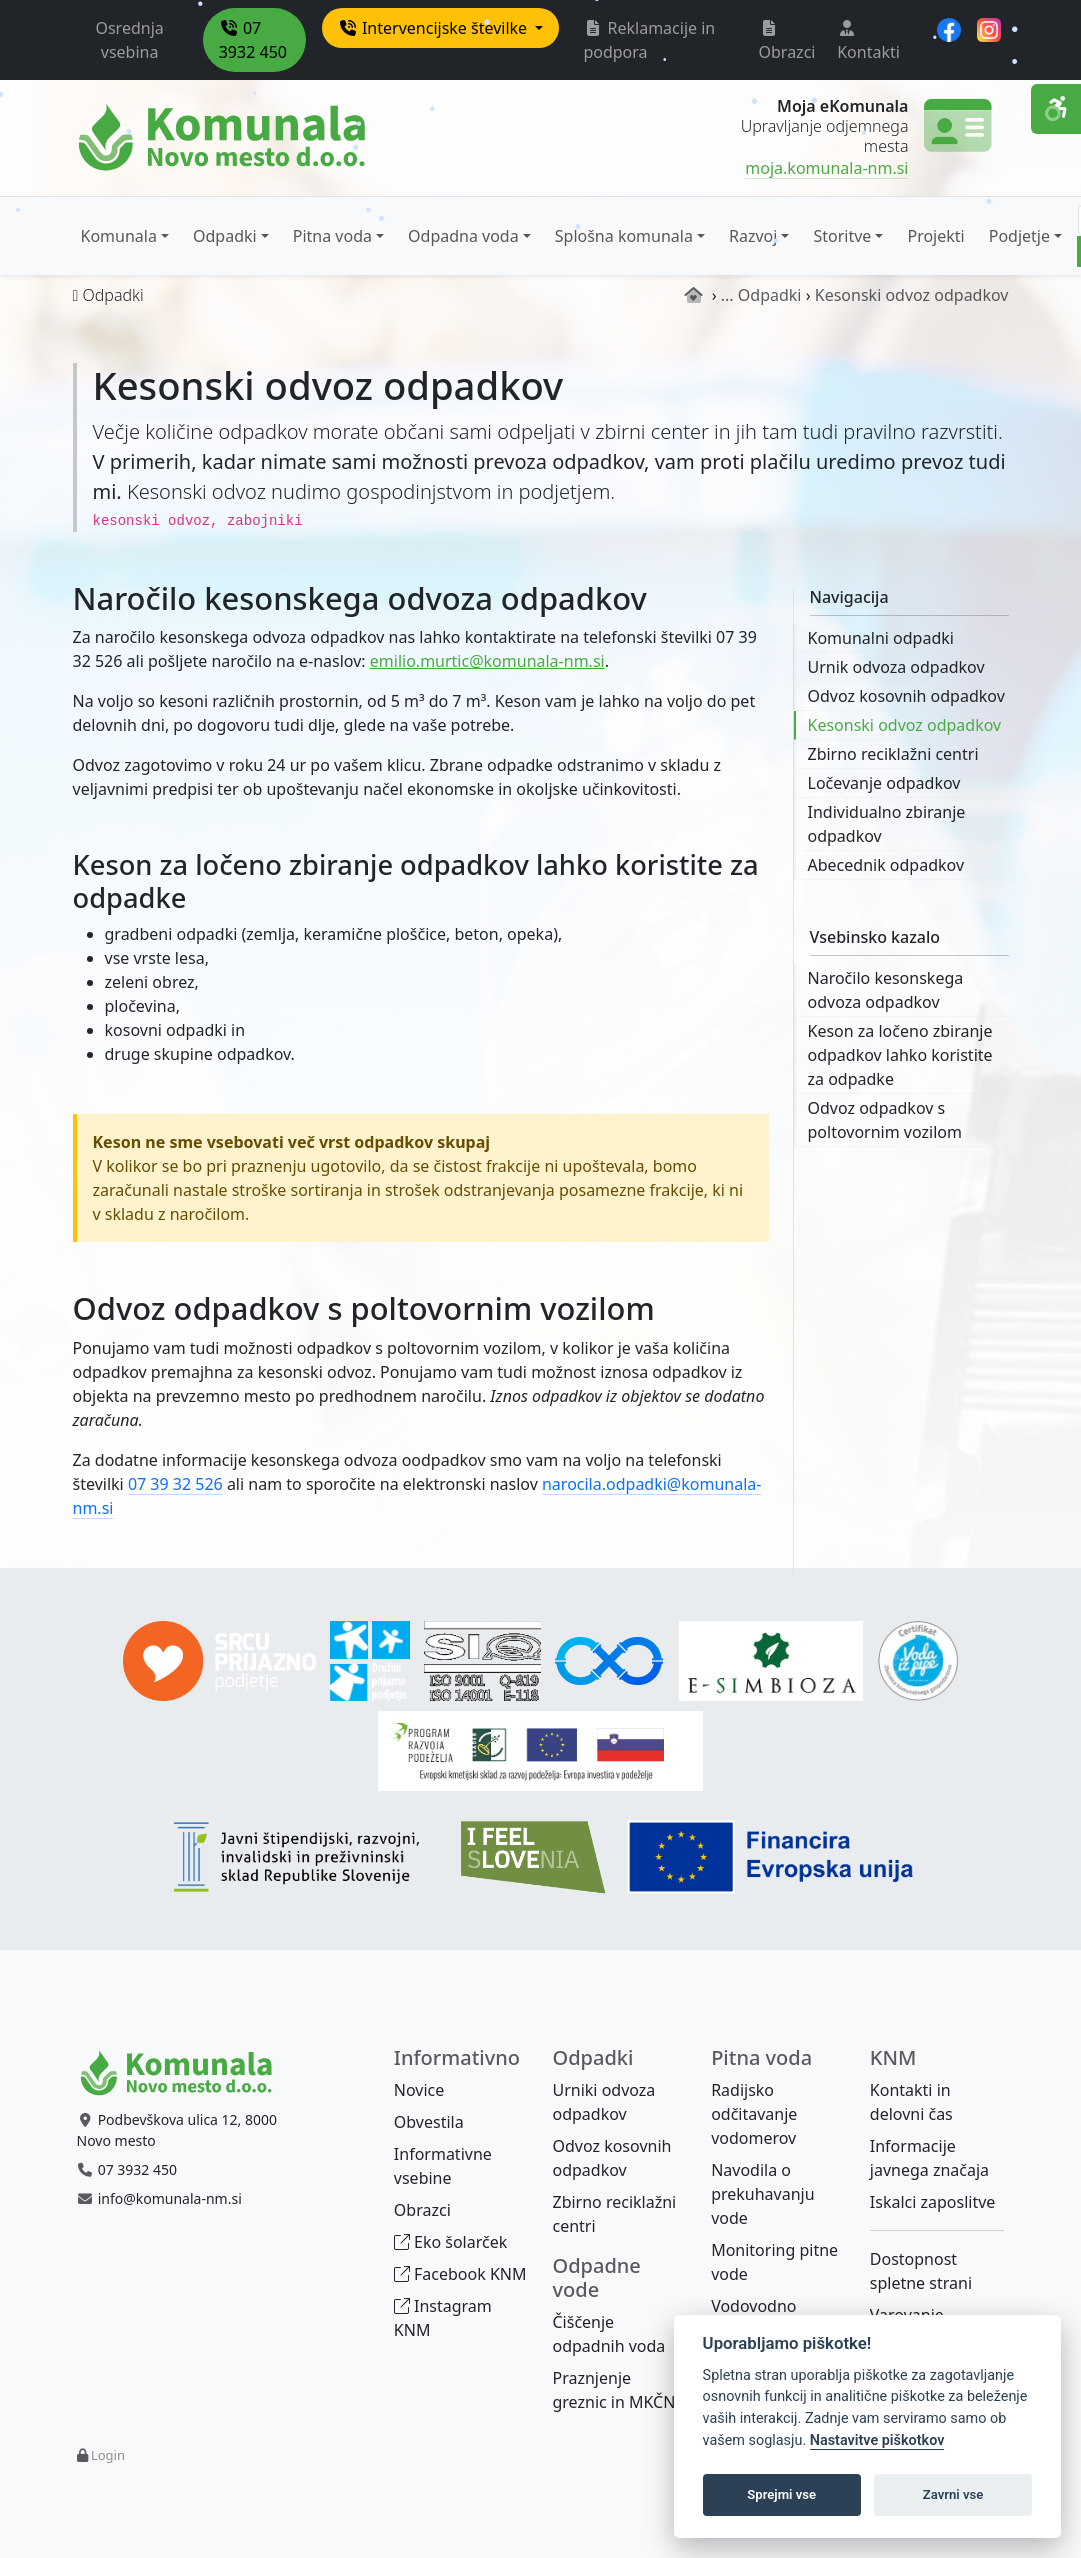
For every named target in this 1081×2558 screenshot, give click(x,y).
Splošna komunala (624, 236)
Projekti (935, 236)
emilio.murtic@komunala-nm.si (487, 661)
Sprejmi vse (781, 2494)
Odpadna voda (463, 236)
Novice (419, 2090)
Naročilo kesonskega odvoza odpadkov (886, 990)
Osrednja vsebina (129, 40)
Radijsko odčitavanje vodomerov (754, 2114)
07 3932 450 (253, 40)
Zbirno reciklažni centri (893, 754)
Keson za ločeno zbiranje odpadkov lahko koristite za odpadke (900, 1055)
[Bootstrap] (185, 2073)
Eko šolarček (450, 2242)
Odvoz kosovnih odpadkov (906, 696)
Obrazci (787, 41)
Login (108, 2455)
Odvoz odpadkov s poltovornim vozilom (885, 1120)
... (727, 295)
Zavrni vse (953, 2494)
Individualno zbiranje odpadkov (887, 824)
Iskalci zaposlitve (933, 2202)
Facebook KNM (460, 2274)
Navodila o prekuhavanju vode (762, 2194)
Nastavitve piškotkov (877, 2440)
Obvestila (429, 2122)
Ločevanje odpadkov (884, 783)
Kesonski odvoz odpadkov (905, 725)
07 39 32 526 (175, 1484)
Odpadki (225, 236)
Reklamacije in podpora (649, 40)
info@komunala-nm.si (170, 2198)
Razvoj (753, 236)
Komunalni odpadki (881, 638)
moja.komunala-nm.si (826, 168)
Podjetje (1019, 236)
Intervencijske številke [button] (435, 28)
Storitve (842, 236)
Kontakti (868, 41)
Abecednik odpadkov (886, 865)
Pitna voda (332, 236)
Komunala (119, 236)
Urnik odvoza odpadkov (896, 667)
